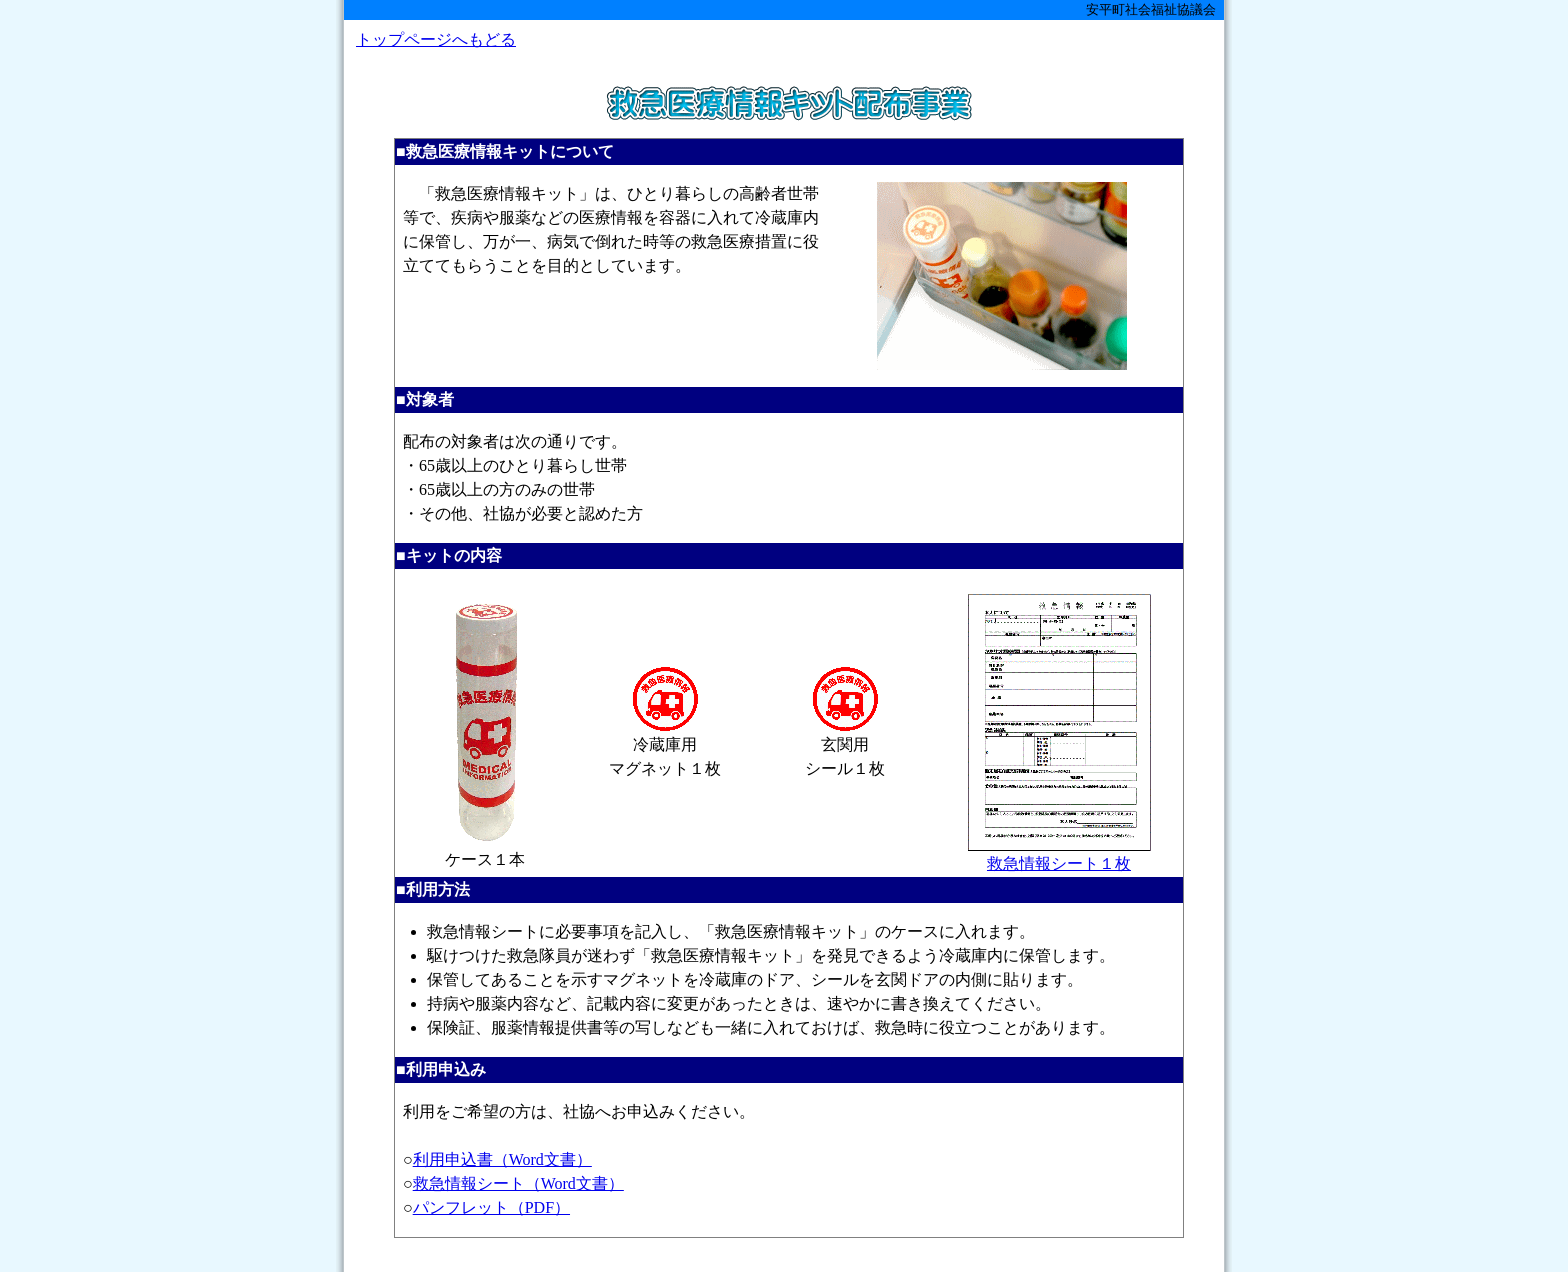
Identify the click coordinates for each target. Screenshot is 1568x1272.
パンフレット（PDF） (491, 1207)
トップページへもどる (436, 39)
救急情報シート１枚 (1059, 855)
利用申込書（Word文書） (502, 1159)
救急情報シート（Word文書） (518, 1183)
